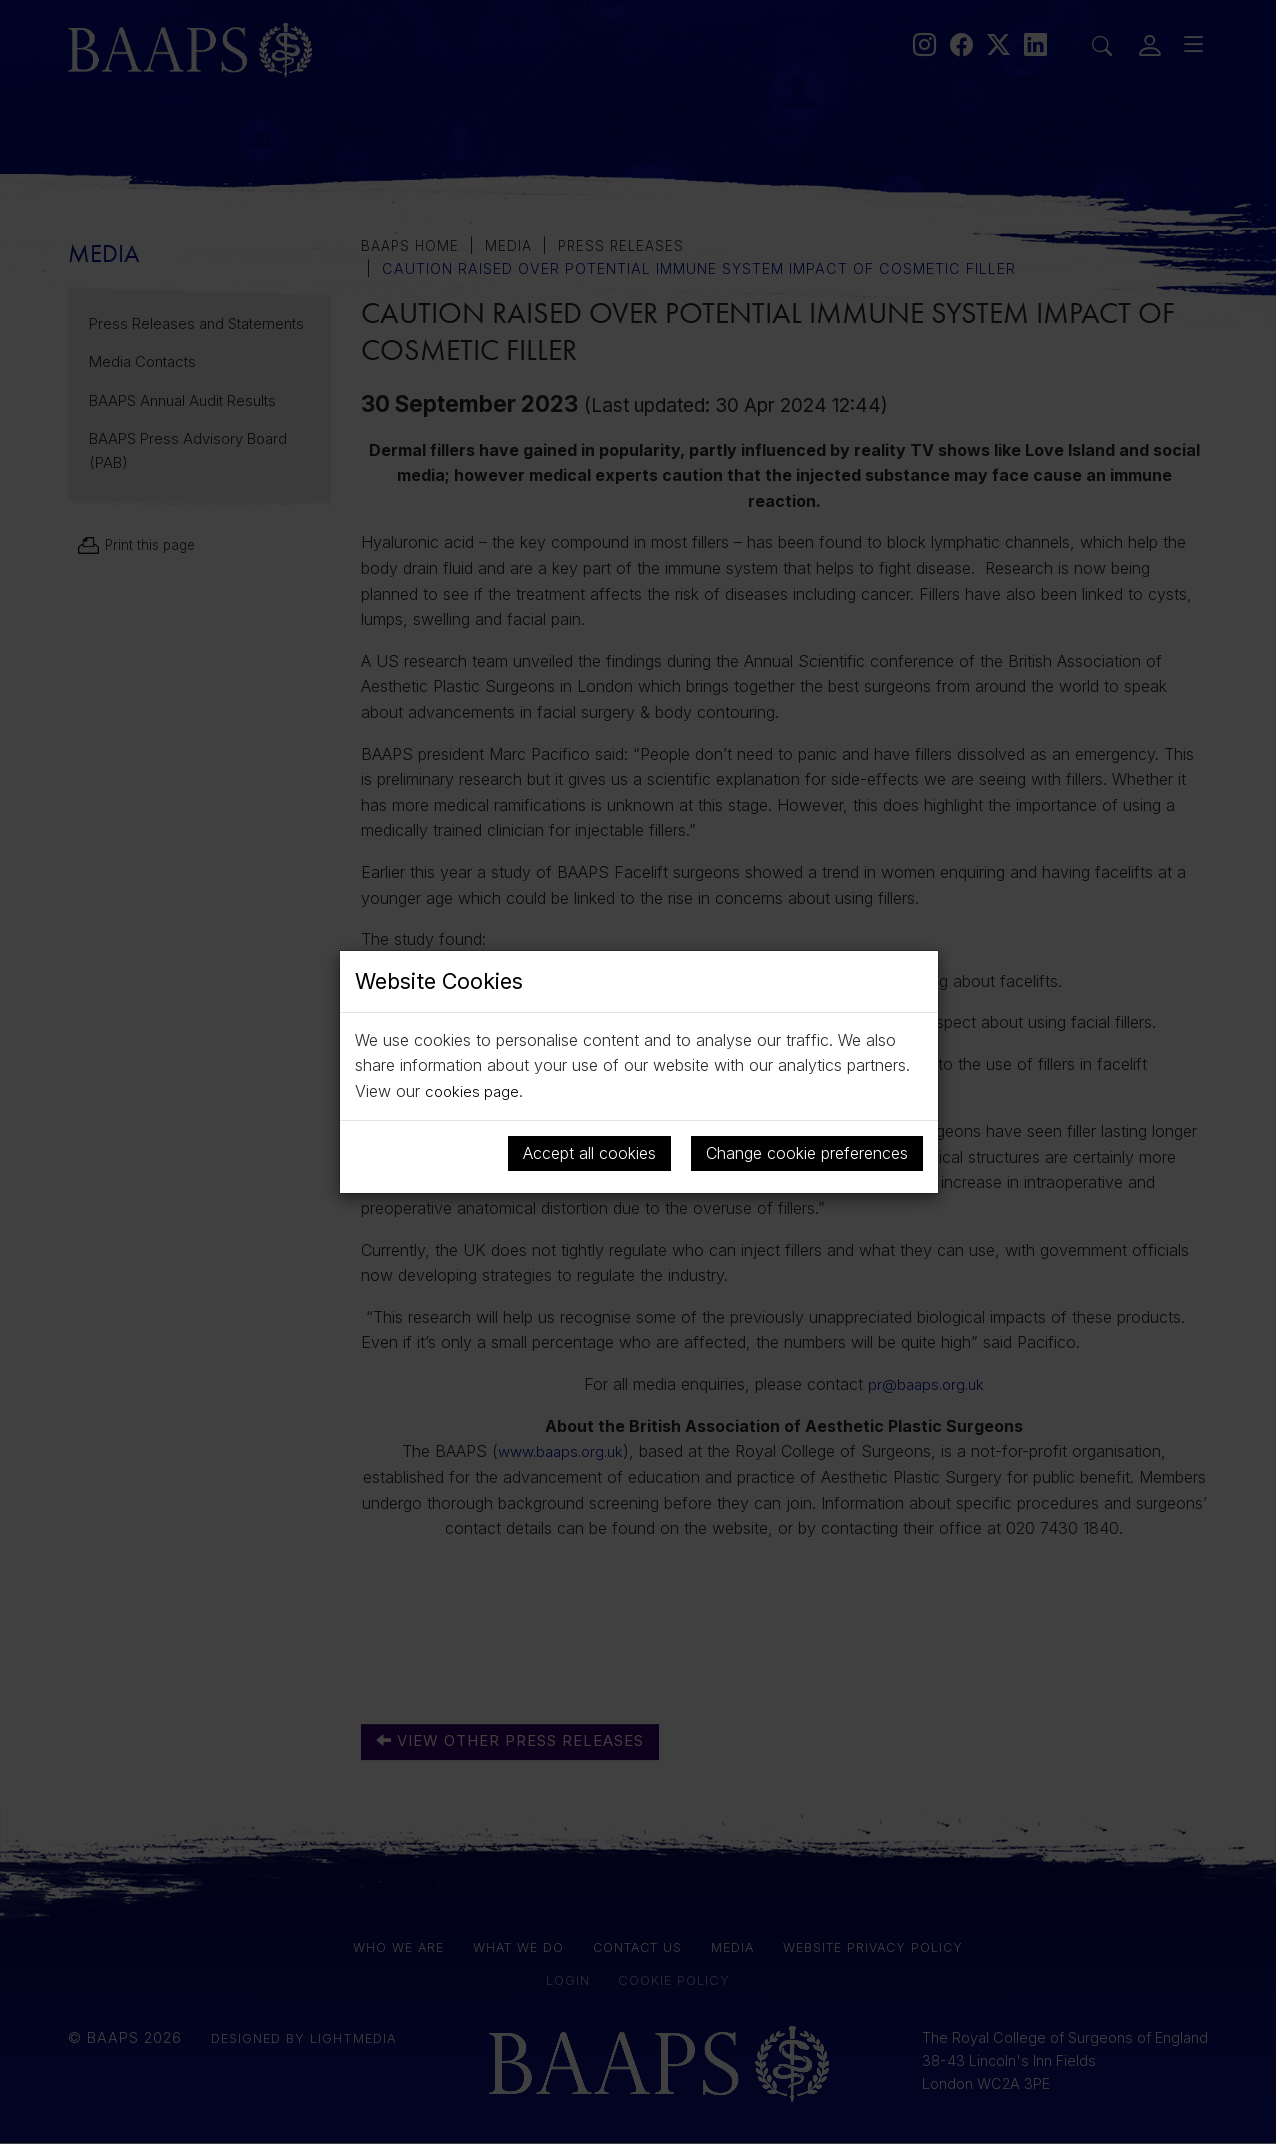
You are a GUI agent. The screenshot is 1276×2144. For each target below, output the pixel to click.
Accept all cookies (589, 1152)
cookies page (474, 1091)
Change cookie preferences (807, 1152)
